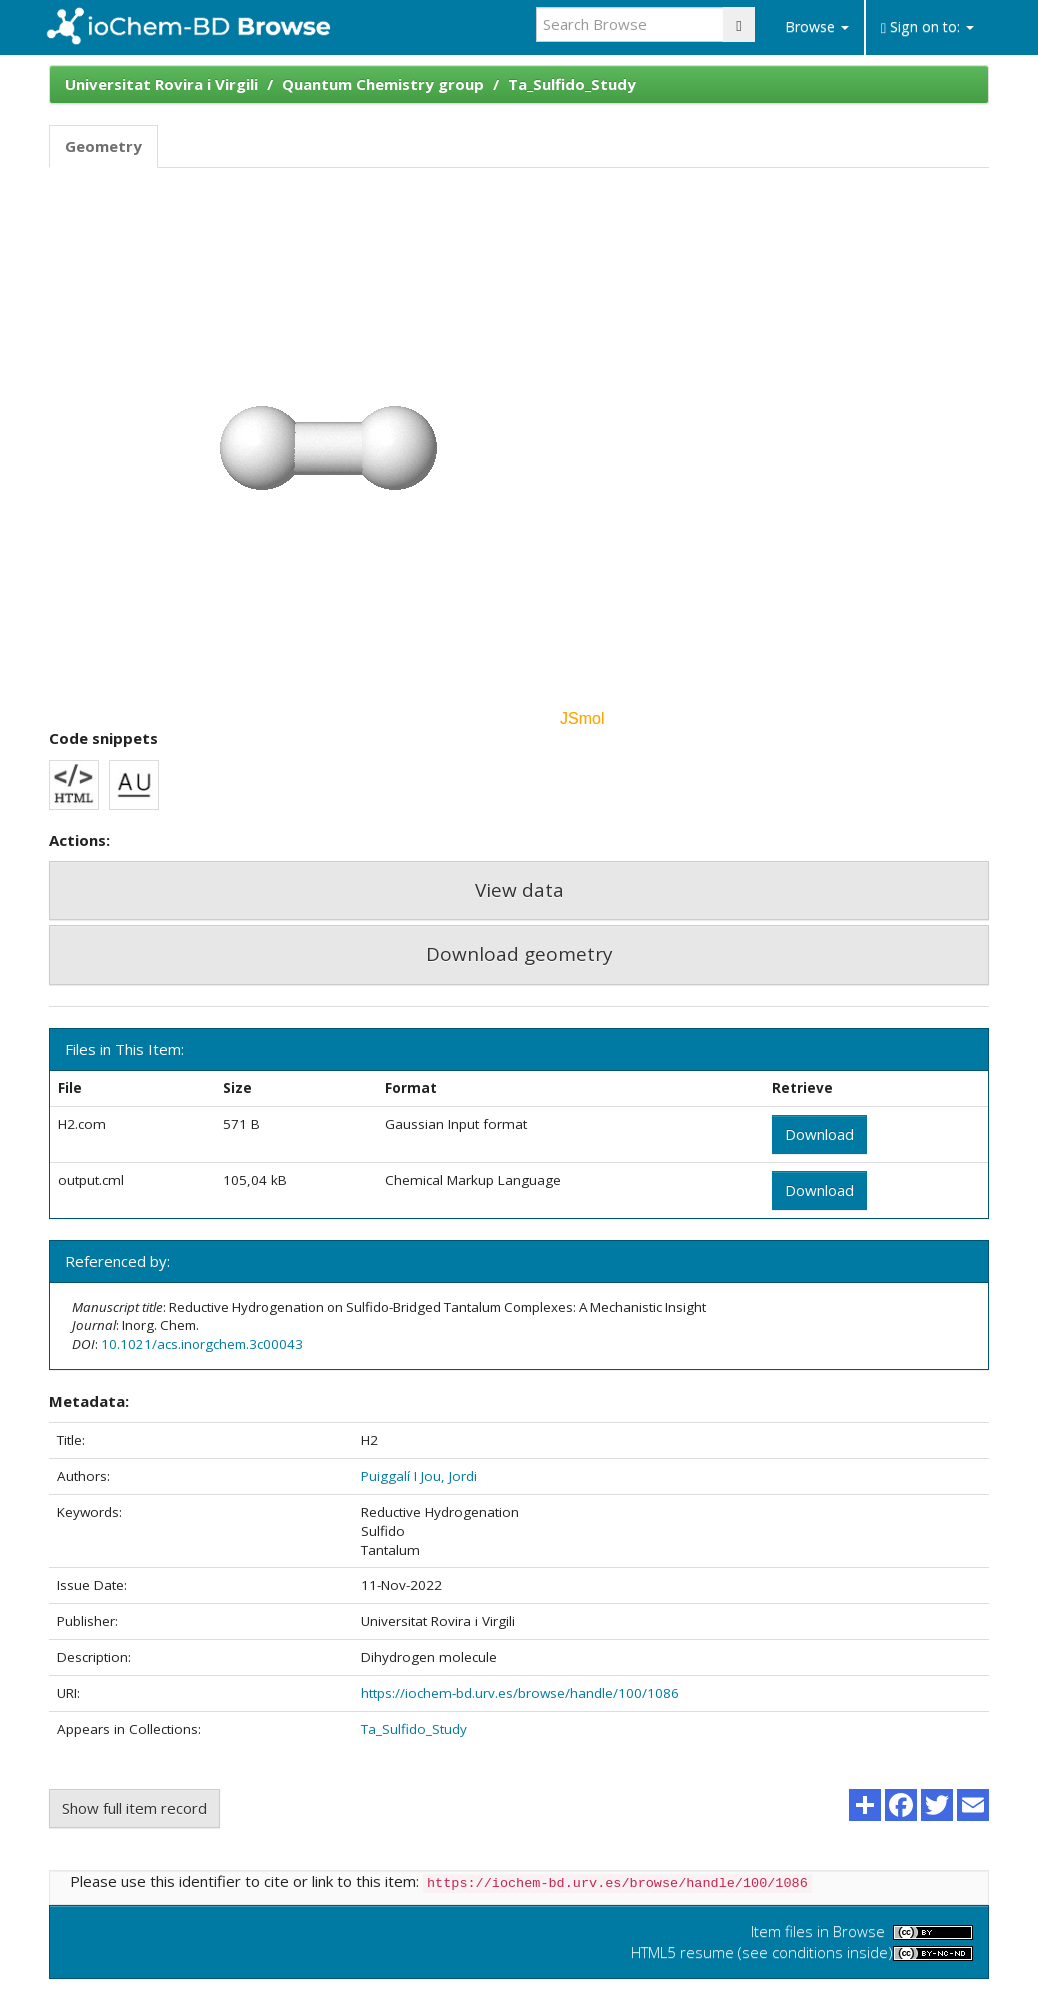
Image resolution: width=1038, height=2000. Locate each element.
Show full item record (134, 1808)
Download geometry (519, 954)
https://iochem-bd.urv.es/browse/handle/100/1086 (520, 1693)
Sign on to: (927, 26)
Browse (817, 26)
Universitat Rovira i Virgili (161, 84)
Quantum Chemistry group (383, 84)
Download (819, 1134)
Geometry (103, 146)
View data (519, 890)
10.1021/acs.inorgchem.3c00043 (202, 1344)
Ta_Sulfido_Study (572, 84)
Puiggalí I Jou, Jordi (419, 1476)
